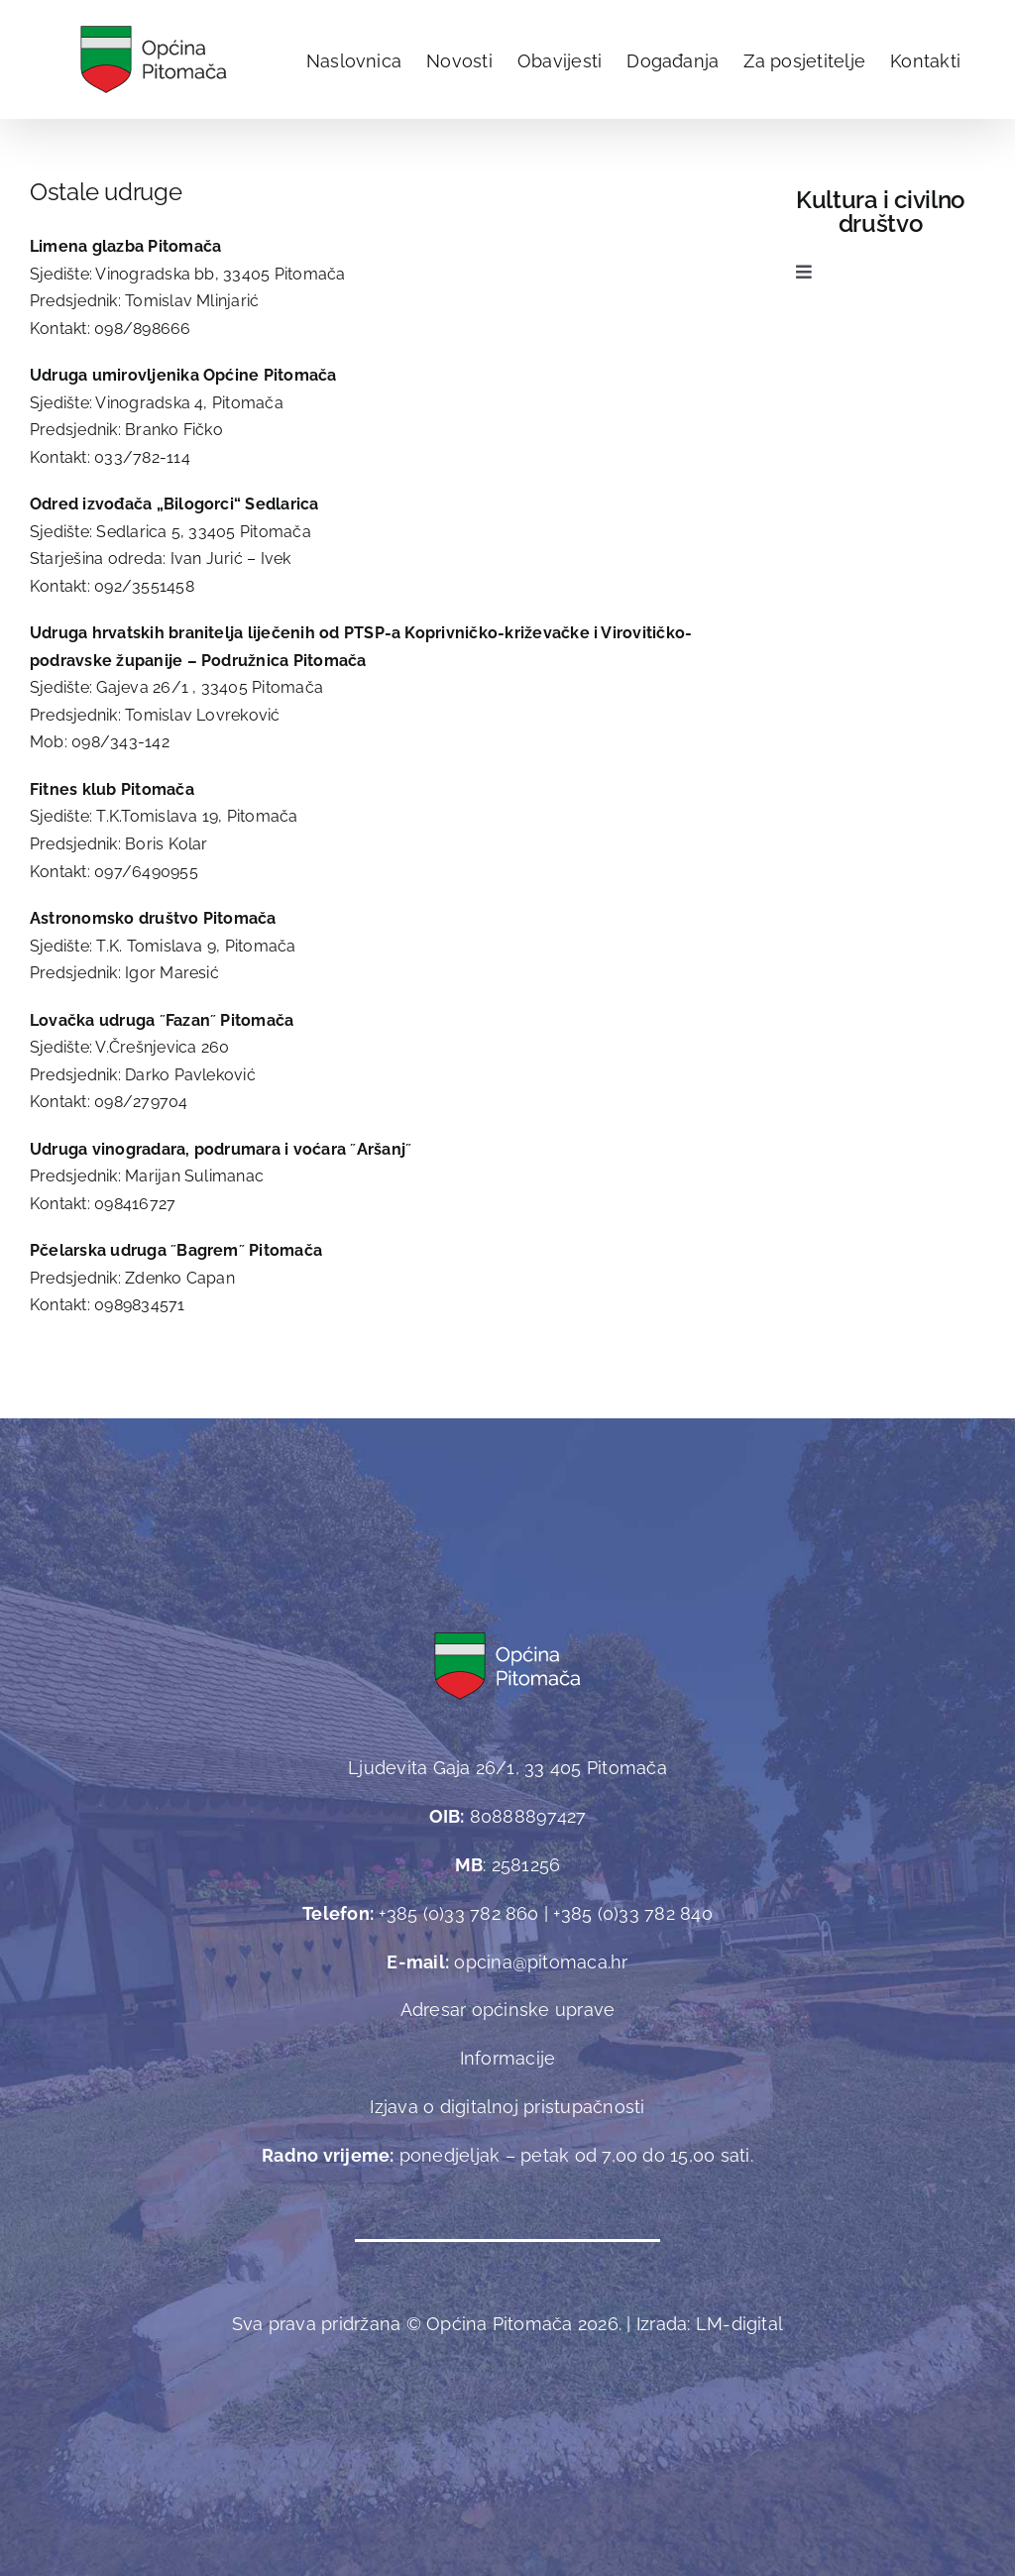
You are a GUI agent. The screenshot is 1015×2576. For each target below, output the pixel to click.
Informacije (508, 2058)
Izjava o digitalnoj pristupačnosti (507, 2106)
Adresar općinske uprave (508, 2009)
